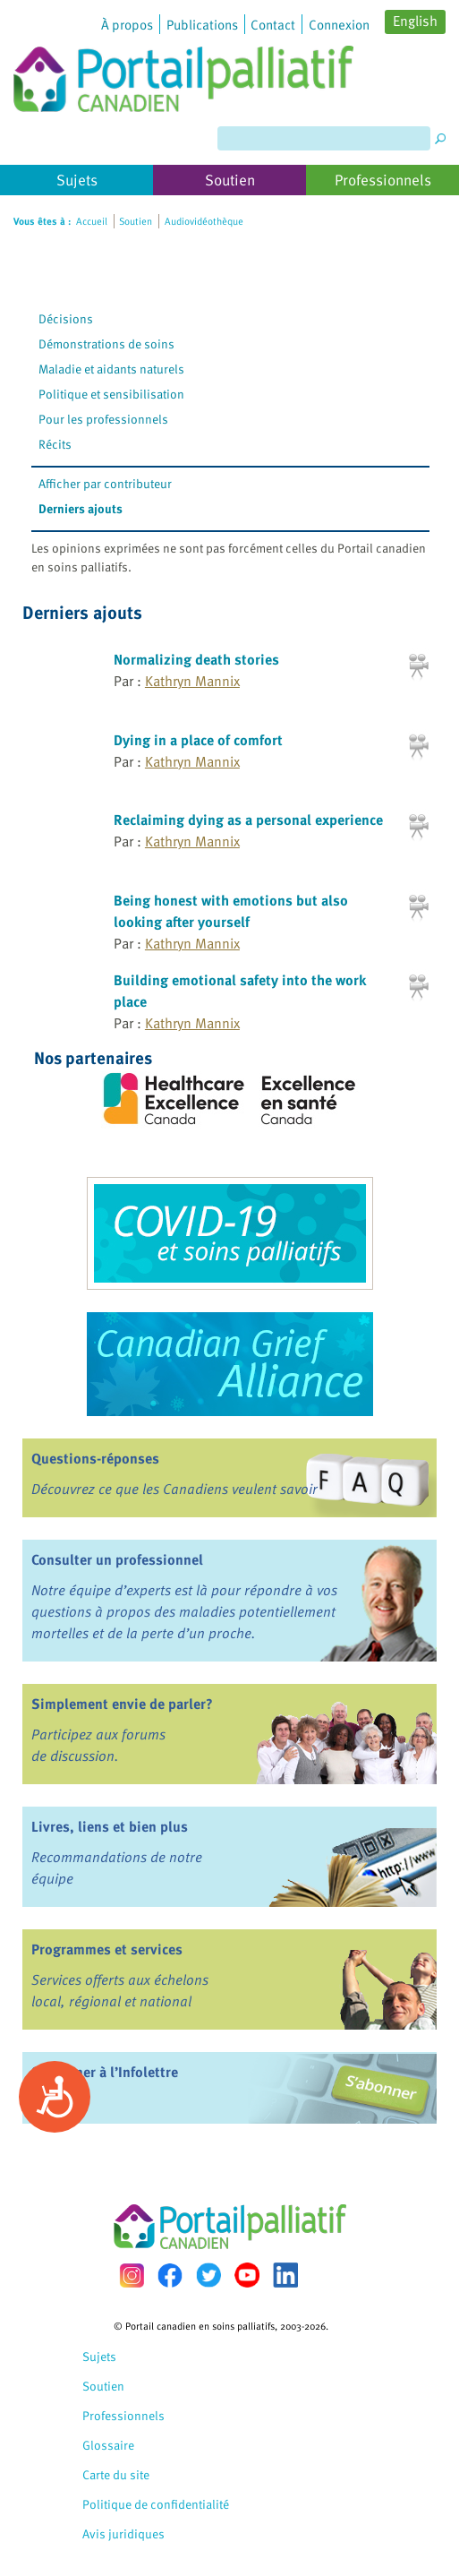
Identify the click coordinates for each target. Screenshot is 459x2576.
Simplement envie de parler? (122, 1703)
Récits (55, 443)
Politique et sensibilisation (111, 393)
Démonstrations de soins (106, 343)
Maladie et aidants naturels (111, 368)
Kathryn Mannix (192, 680)
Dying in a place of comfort (198, 740)
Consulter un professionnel (117, 1559)
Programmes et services (107, 1949)
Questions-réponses (95, 1458)
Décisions (65, 318)
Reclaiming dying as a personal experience (248, 819)
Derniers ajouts (80, 508)
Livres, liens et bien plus (109, 1826)
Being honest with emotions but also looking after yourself (231, 910)
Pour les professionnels (103, 418)
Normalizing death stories (196, 659)
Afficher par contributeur (105, 483)
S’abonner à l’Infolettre (104, 2071)
